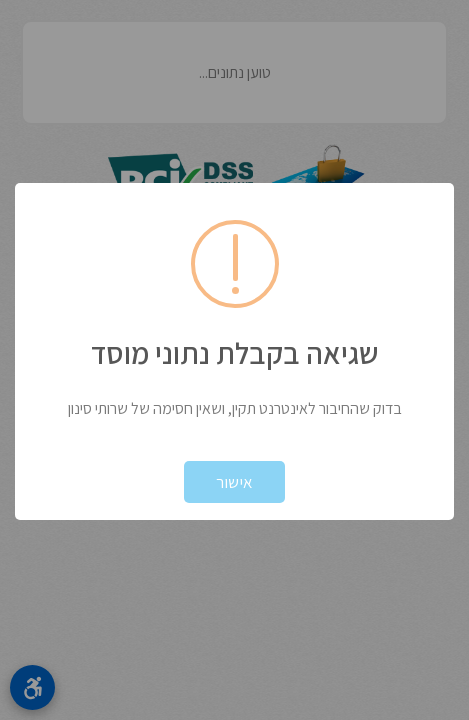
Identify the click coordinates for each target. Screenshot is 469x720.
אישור (234, 482)
